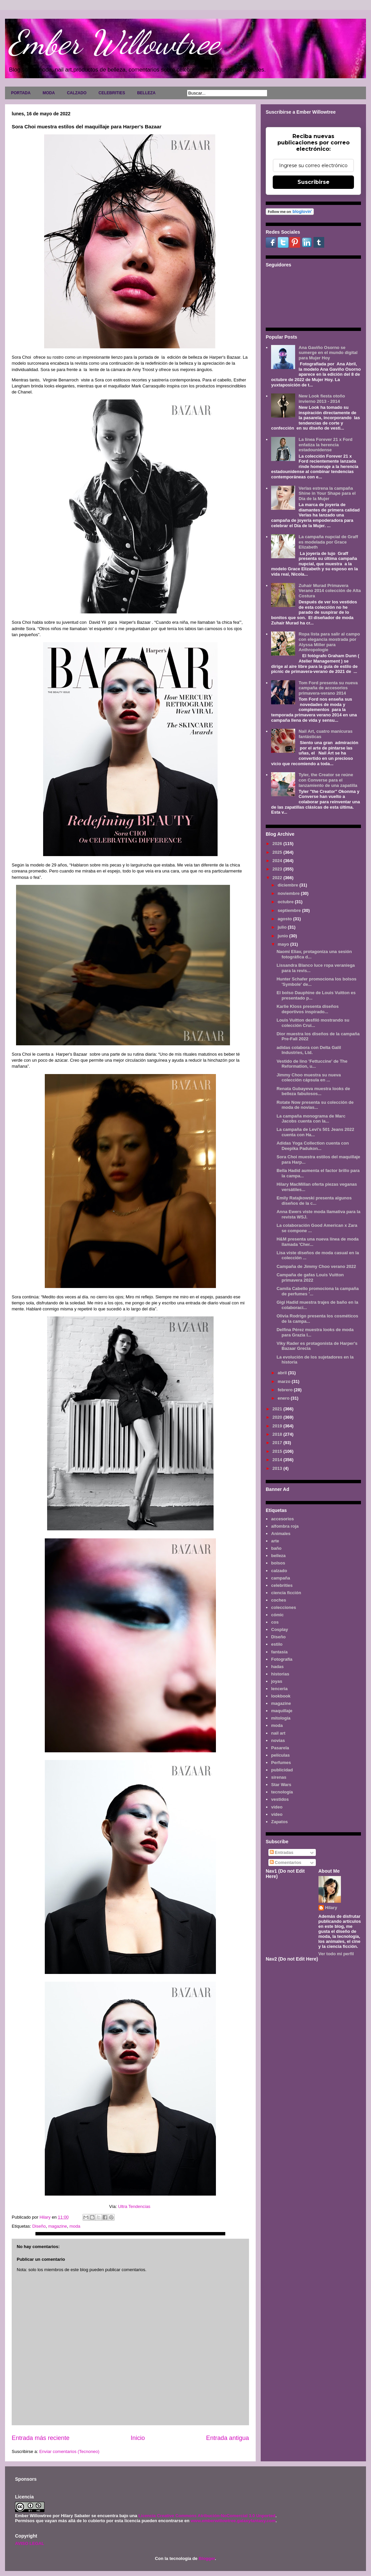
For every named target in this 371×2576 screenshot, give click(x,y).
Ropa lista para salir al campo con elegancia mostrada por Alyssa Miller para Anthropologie (329, 641)
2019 (277, 1425)
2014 (277, 1459)
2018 (277, 1434)
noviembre (289, 893)
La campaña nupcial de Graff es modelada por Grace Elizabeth (328, 542)
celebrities (281, 1585)
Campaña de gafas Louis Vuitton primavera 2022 (310, 1277)
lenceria (279, 1688)
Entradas (281, 1852)
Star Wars (281, 1784)
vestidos (280, 1799)
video (276, 1806)
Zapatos (279, 1821)
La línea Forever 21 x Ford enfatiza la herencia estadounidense (325, 444)
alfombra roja (284, 1526)
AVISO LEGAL (29, 2543)
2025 (277, 852)
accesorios (282, 1518)
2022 (277, 877)
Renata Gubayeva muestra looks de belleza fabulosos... (313, 1091)
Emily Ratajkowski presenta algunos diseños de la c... (314, 1200)
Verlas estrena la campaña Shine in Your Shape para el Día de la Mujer (327, 493)
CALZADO (77, 93)
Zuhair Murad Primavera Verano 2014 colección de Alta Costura (329, 590)
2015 (277, 1451)
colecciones (283, 1607)
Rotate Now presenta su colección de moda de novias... (314, 1105)
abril (283, 1372)
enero (284, 1398)
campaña (280, 1577)
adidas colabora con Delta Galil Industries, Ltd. (308, 1050)
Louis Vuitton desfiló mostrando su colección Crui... (312, 1023)
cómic (277, 1614)
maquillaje (281, 1710)
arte (275, 1540)
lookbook (280, 1696)
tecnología (282, 1791)
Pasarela (280, 1747)
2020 (277, 1417)
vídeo (276, 1814)
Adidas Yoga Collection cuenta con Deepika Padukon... (312, 1146)
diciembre (288, 885)
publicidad (282, 1769)
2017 (277, 1442)
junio (283, 935)
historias (280, 1673)
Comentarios (285, 1862)
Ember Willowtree (114, 42)
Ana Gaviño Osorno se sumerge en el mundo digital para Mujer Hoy (327, 352)
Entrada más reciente (41, 2438)
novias (278, 1740)
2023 (277, 868)
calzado (279, 1570)
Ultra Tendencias (134, 2206)
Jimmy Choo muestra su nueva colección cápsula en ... (308, 1077)
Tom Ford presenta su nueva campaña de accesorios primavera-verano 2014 (328, 688)
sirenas (278, 1777)
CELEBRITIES (112, 93)
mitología (280, 1718)
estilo (276, 1644)
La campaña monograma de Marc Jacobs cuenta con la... (310, 1119)
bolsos (278, 1562)
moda (75, 2226)
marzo (285, 1381)
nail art (278, 1733)
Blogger (207, 2558)
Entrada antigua (227, 2438)
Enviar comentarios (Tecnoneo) (69, 2451)
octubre (286, 901)
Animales (280, 1533)
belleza (278, 1555)
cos (274, 1622)
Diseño (38, 2226)
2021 (277, 1408)
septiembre (290, 910)
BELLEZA (146, 93)
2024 (277, 860)
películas (280, 1755)
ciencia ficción (286, 1592)
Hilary (331, 1907)
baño (276, 1548)
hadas (277, 1666)
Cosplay (279, 1629)
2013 (277, 1468)
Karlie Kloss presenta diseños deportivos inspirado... (307, 1009)
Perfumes (281, 1762)
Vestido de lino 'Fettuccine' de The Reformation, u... (311, 1064)
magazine (57, 2226)
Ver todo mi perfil (336, 1953)
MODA (48, 93)
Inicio (138, 2438)
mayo (284, 944)
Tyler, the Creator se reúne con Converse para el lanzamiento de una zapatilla (327, 780)
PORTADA (20, 93)
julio (283, 927)
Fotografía (281, 1659)
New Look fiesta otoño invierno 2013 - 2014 (321, 398)
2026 (277, 843)
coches (278, 1600)
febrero (286, 1389)
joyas (276, 1681)
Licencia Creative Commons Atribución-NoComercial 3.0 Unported (206, 2515)
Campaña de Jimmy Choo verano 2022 (316, 1266)
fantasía (279, 1651)
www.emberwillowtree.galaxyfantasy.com (233, 2520)
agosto (285, 918)
